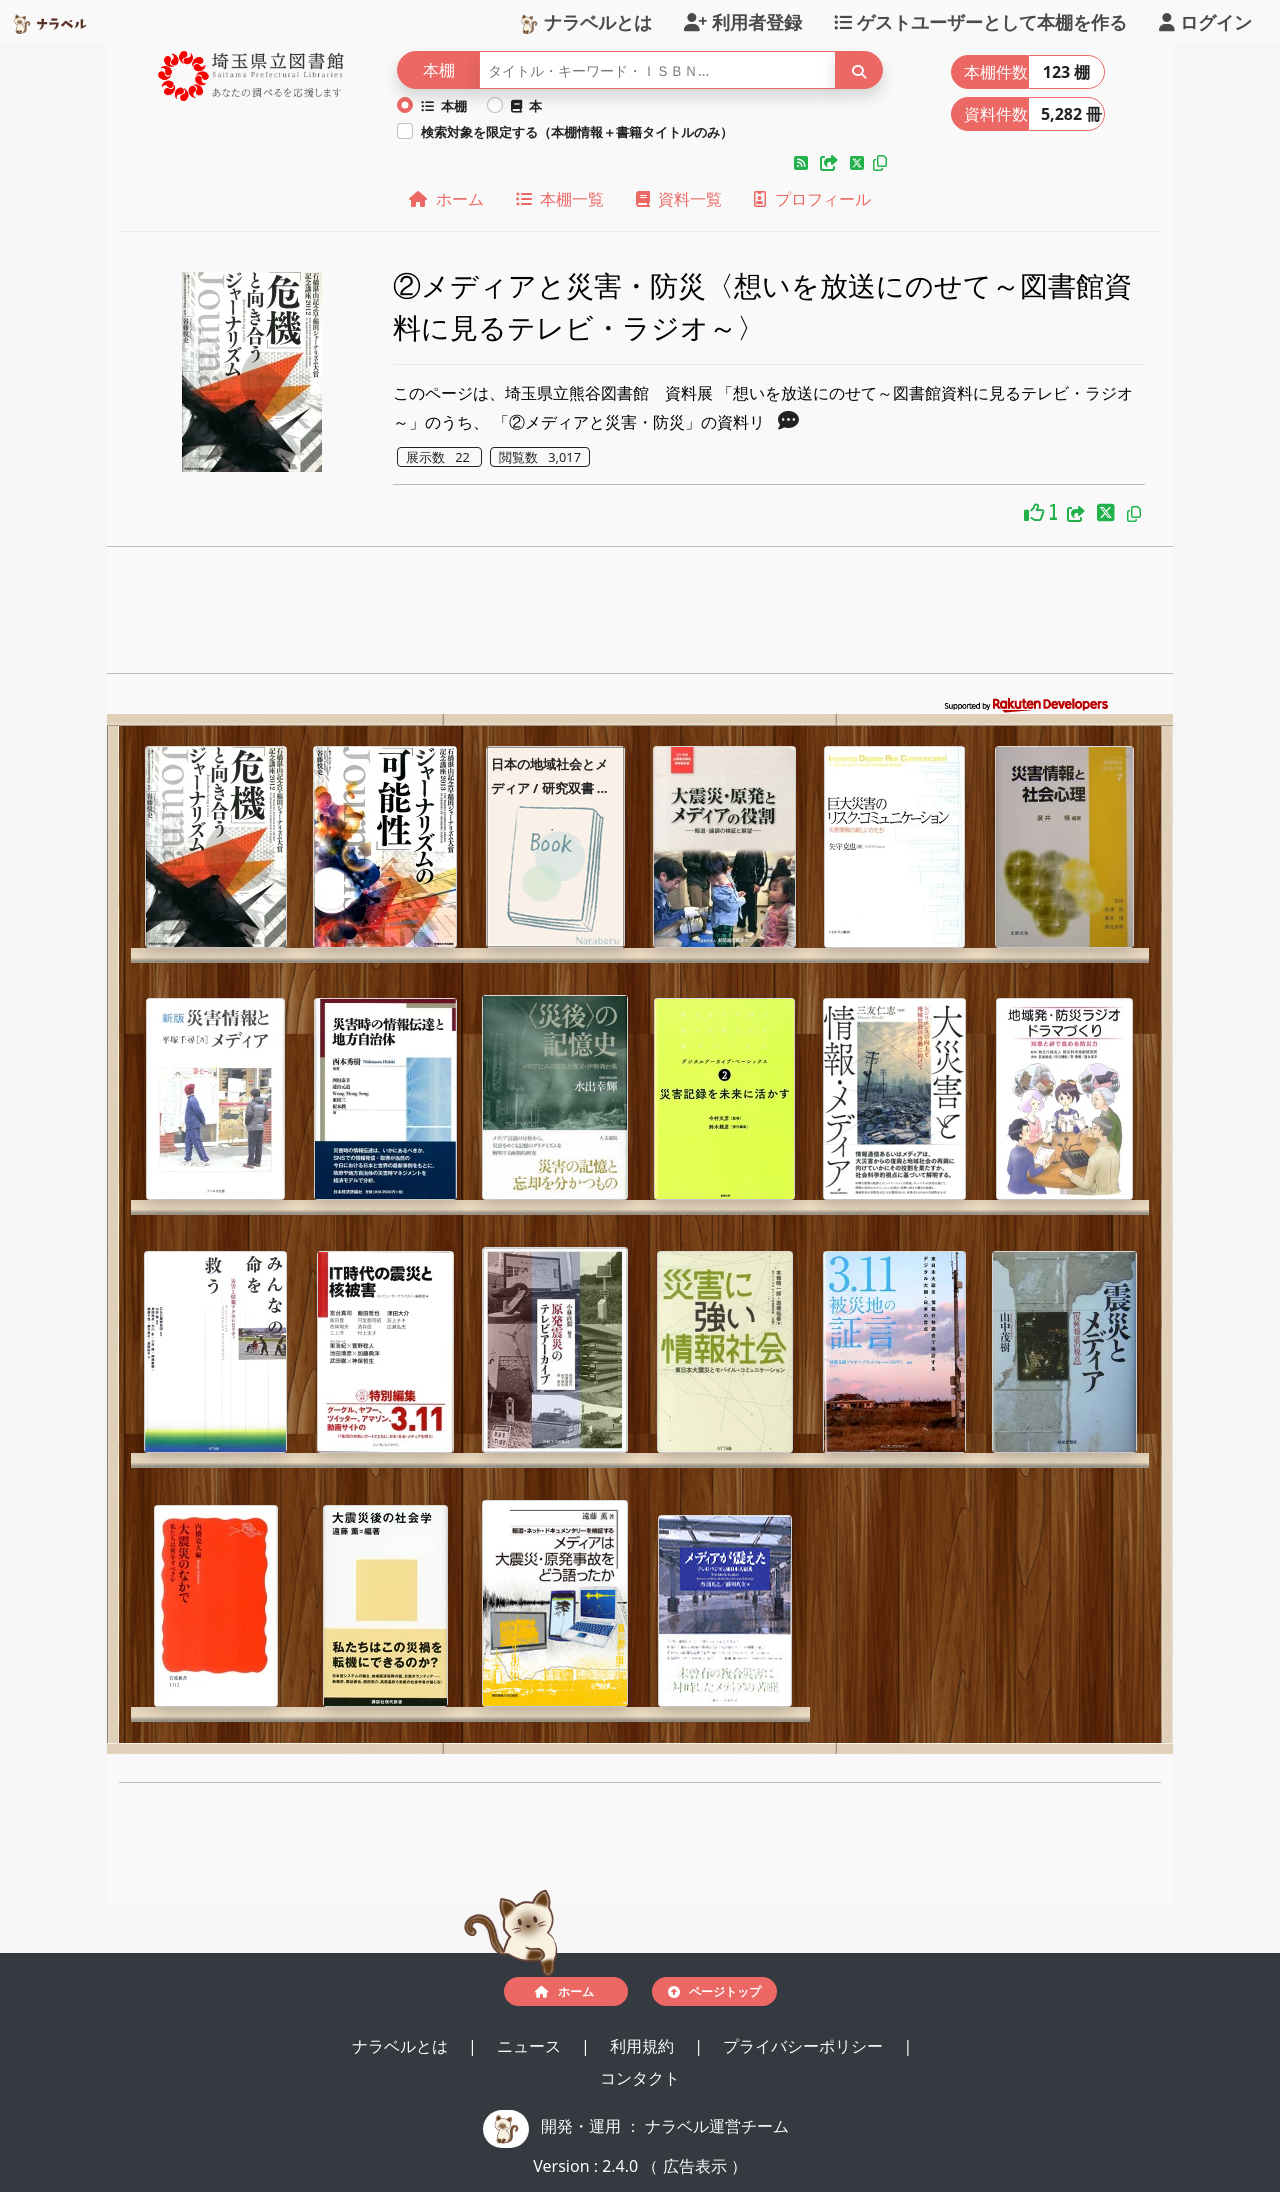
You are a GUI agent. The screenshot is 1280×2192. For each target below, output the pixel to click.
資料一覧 (679, 199)
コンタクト (640, 2078)
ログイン (1205, 21)
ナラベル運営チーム (717, 2126)
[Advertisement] (640, 616)
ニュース (531, 2046)
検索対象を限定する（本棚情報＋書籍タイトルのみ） (577, 132)
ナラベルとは (585, 21)
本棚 (444, 106)
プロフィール (812, 199)
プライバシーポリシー (805, 2046)
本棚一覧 (560, 199)
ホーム (446, 199)
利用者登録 (743, 21)
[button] (803, 163)
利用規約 (644, 2046)
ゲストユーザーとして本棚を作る (980, 21)
